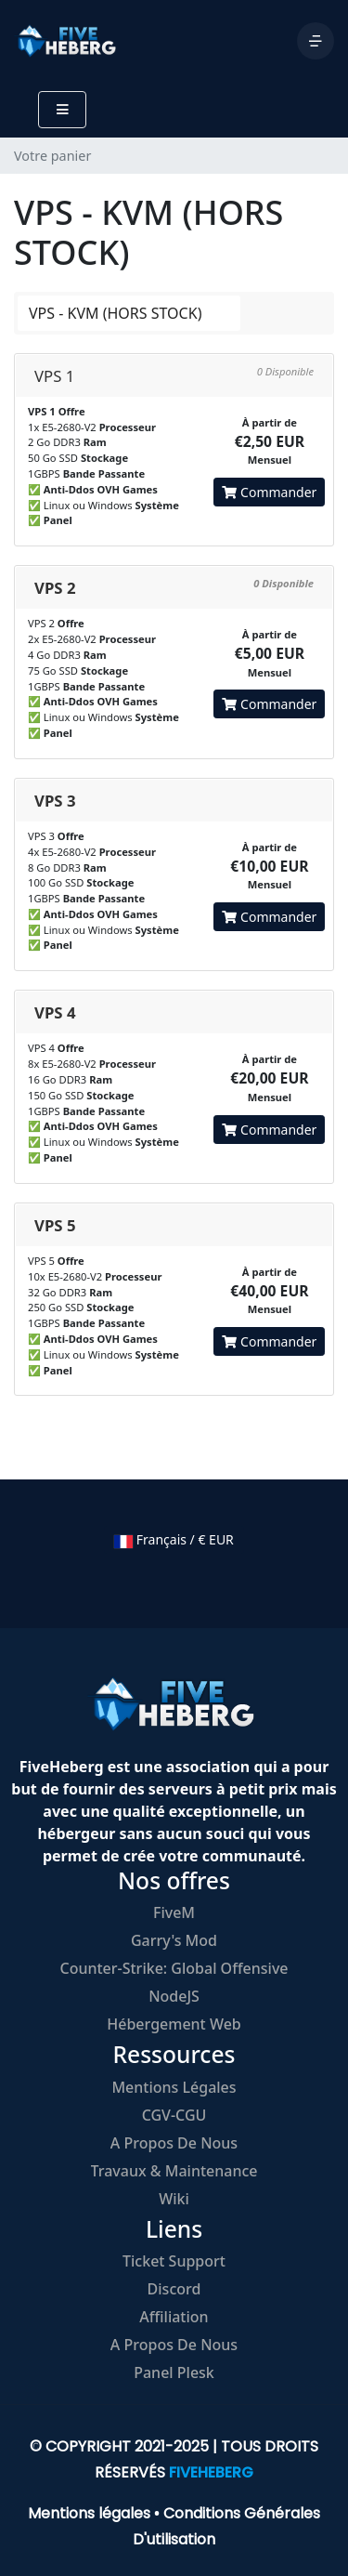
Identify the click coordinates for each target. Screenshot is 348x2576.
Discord (174, 2289)
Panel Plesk (174, 2372)
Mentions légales (173, 2087)
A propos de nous (174, 2143)
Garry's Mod (174, 1940)
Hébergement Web (173, 2024)
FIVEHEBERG (211, 2472)
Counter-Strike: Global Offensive (173, 1968)
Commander (269, 492)
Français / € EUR (174, 1539)
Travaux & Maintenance (174, 2171)
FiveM (174, 1912)
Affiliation (173, 2317)
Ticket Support (174, 2261)
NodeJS (174, 1996)
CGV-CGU (174, 2115)
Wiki (174, 2198)
